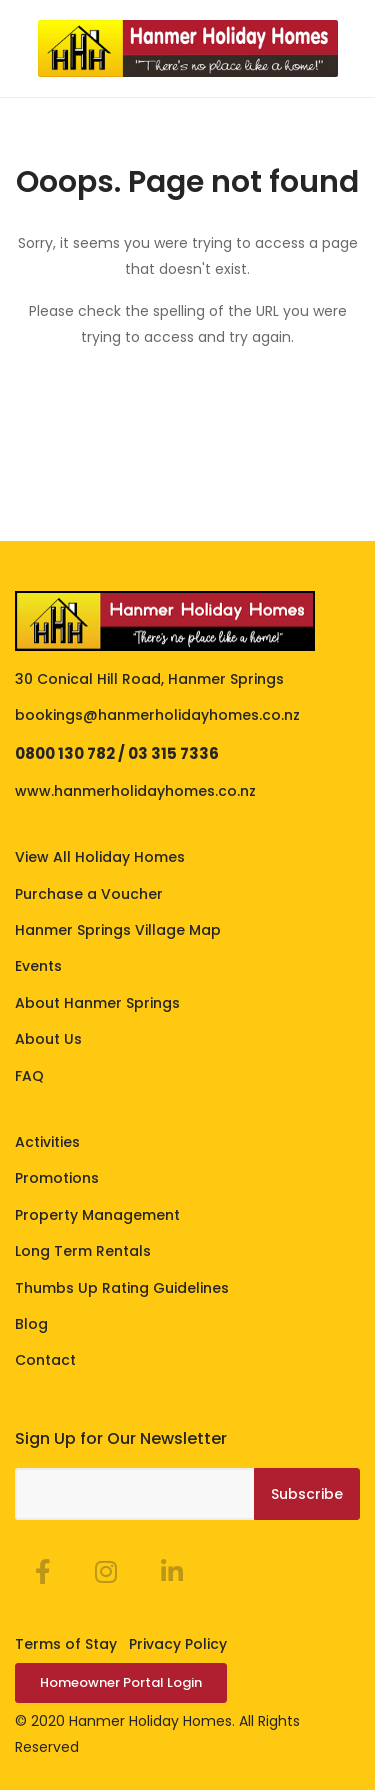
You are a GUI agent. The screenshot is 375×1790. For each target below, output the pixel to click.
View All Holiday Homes (100, 857)
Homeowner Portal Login (121, 1682)
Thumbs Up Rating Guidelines (122, 1288)
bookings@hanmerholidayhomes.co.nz (157, 715)
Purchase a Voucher (89, 894)
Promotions (57, 1178)
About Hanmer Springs (97, 1003)
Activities (47, 1142)
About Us (48, 1039)
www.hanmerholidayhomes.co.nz (135, 791)
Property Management (97, 1215)
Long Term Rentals (83, 1251)
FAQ (29, 1076)
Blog (31, 1324)
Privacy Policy (178, 1644)
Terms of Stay (66, 1644)
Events (38, 966)
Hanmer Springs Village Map (118, 930)
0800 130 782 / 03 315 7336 (117, 753)
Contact (45, 1360)
